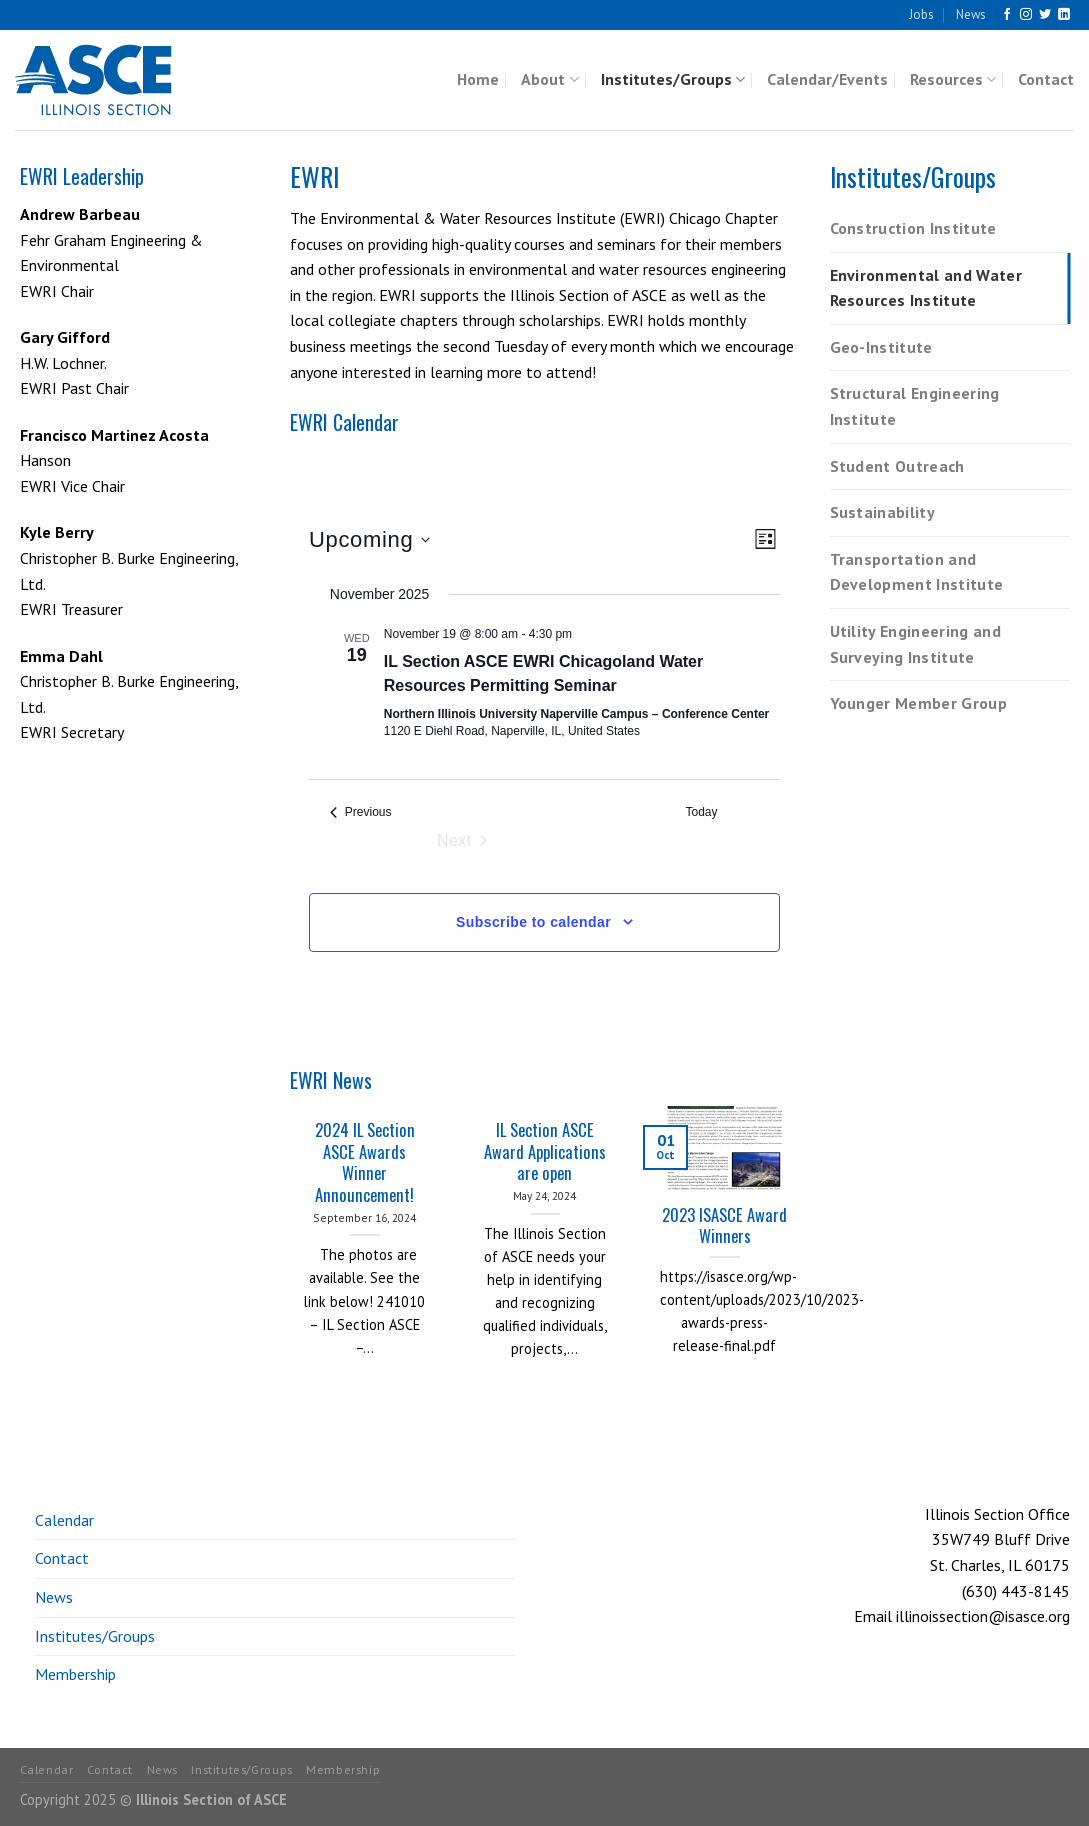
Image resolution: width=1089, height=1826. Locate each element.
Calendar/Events (827, 79)
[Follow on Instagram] (1026, 15)
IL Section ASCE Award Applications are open (545, 1151)
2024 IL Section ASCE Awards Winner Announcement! (365, 1162)
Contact (1046, 79)
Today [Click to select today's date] (702, 812)
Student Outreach (897, 466)
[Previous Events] (361, 812)
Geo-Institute (881, 347)
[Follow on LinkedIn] (1064, 15)
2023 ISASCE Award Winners (724, 1225)
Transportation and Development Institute (917, 572)
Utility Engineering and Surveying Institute (915, 644)
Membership (75, 1674)
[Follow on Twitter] (1045, 15)
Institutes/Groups (673, 79)
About (549, 79)
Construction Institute (913, 228)
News (971, 14)
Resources (953, 79)
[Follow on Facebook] (1007, 15)
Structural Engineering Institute (915, 406)
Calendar (64, 1520)
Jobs (921, 14)
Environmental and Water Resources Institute (926, 288)
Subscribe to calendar (533, 922)
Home (478, 79)
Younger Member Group (918, 703)
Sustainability (882, 512)
